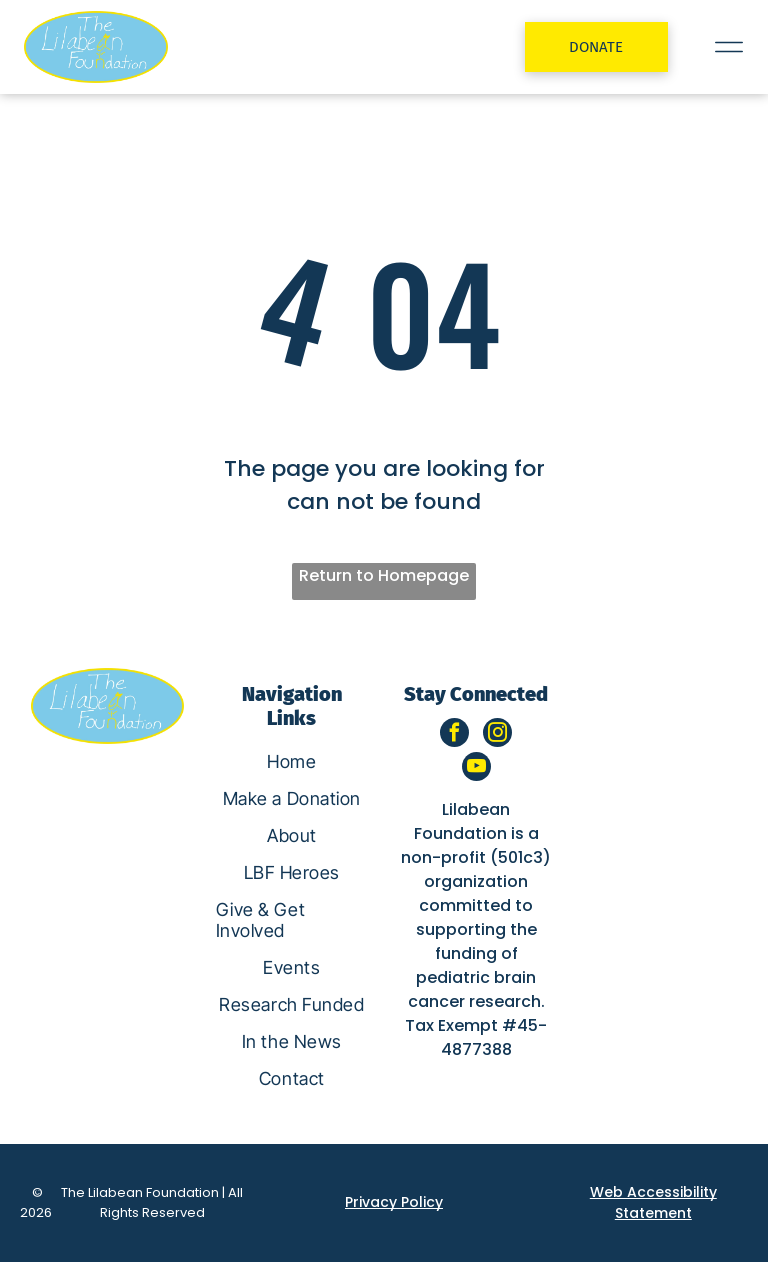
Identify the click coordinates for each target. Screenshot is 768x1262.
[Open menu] (729, 47)
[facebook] (454, 735)
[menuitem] (292, 761)
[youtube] (476, 769)
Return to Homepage (384, 575)
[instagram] (497, 735)
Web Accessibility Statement (653, 1202)
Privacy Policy (394, 1202)
